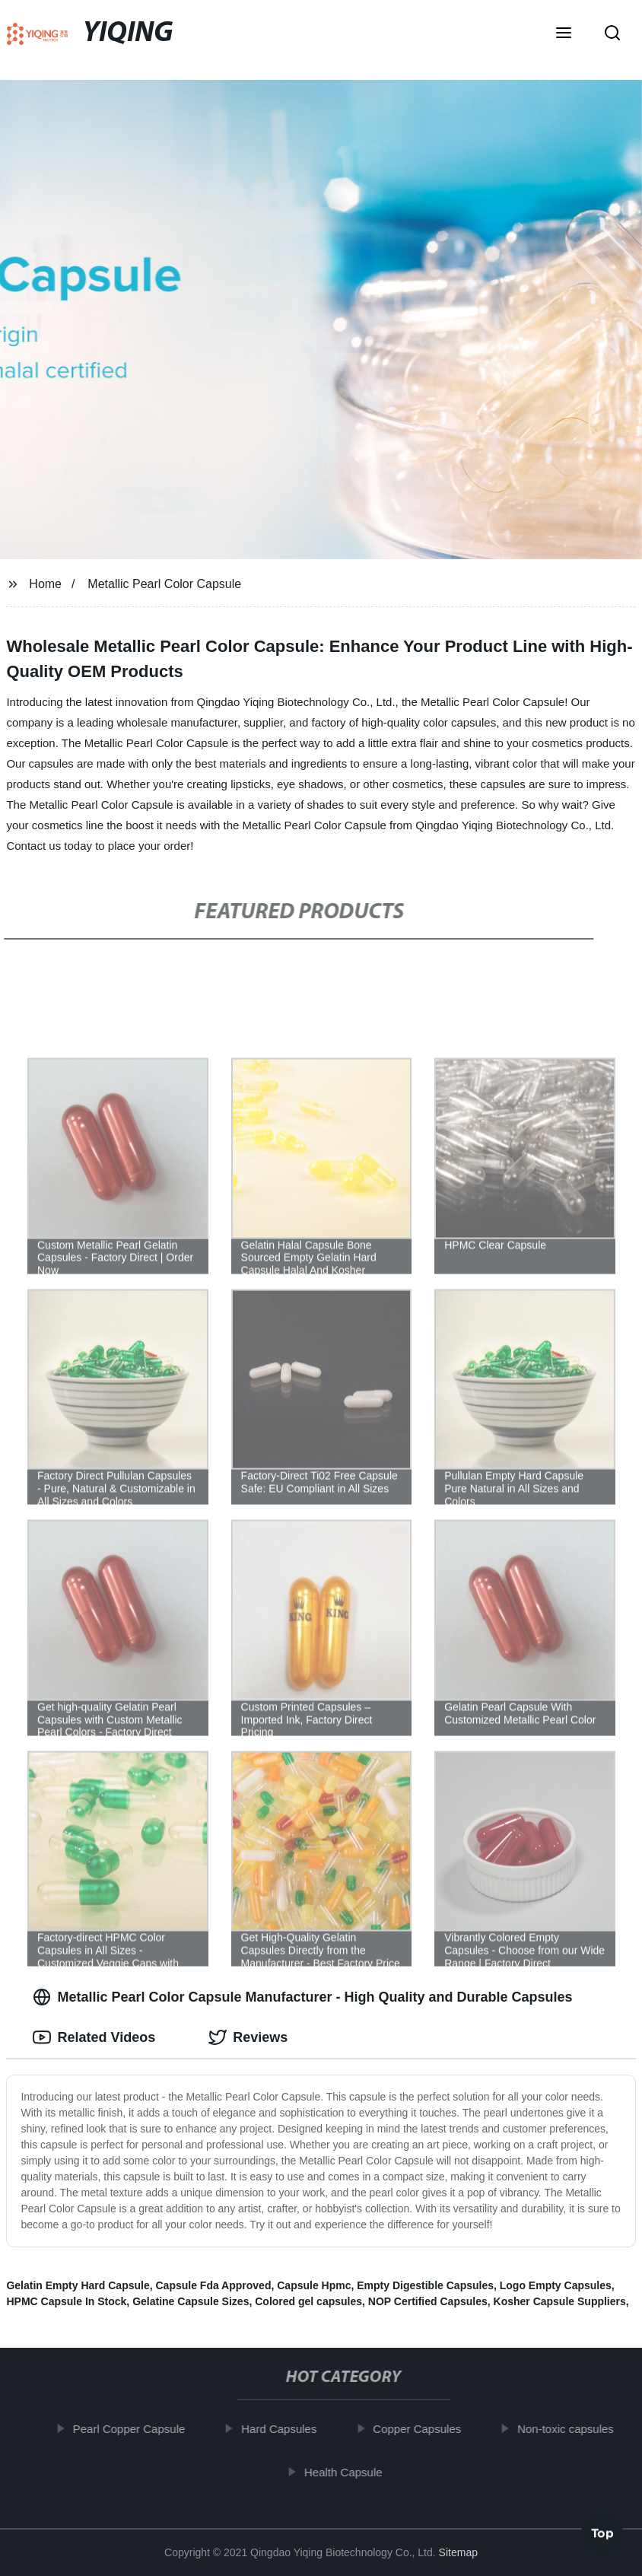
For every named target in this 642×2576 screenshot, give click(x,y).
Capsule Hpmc (314, 2285)
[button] (563, 34)
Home (45, 583)
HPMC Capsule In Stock (66, 2301)
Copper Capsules (420, 2428)
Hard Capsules (281, 2428)
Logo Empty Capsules (556, 2285)
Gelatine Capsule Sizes (190, 2301)
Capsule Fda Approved (214, 2285)
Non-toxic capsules (568, 2428)
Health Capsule (346, 2471)
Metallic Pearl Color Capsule (164, 583)
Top (602, 2535)
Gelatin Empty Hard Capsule (77, 2285)
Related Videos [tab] (94, 2037)
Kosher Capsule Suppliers (560, 2301)
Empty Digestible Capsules (425, 2285)
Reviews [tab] (248, 2037)
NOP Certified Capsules (428, 2301)
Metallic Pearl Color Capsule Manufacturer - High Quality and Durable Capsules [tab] (302, 1997)
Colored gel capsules (308, 2301)
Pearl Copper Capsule (131, 2428)
